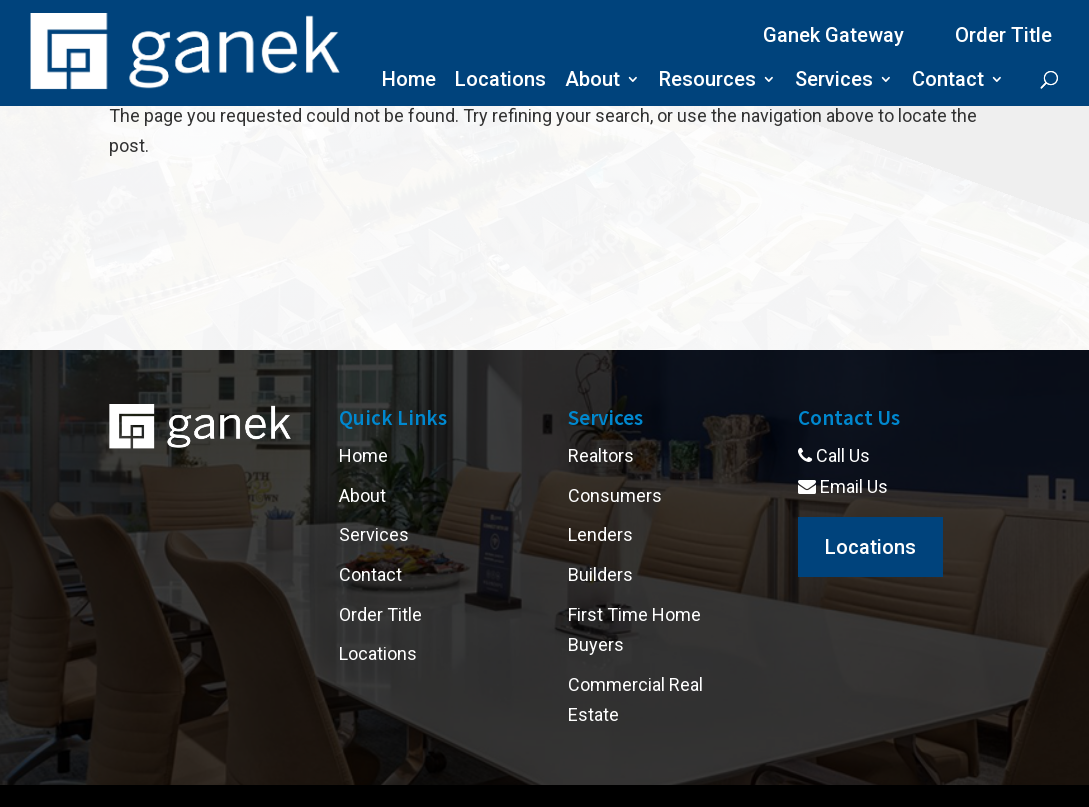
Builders (600, 574)
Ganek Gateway (833, 35)
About (592, 81)
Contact (948, 81)
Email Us (843, 486)
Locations (500, 81)
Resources (707, 81)
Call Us (834, 455)
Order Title (1003, 35)
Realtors (601, 455)
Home (409, 81)
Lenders (600, 534)
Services (834, 81)
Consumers (615, 495)
